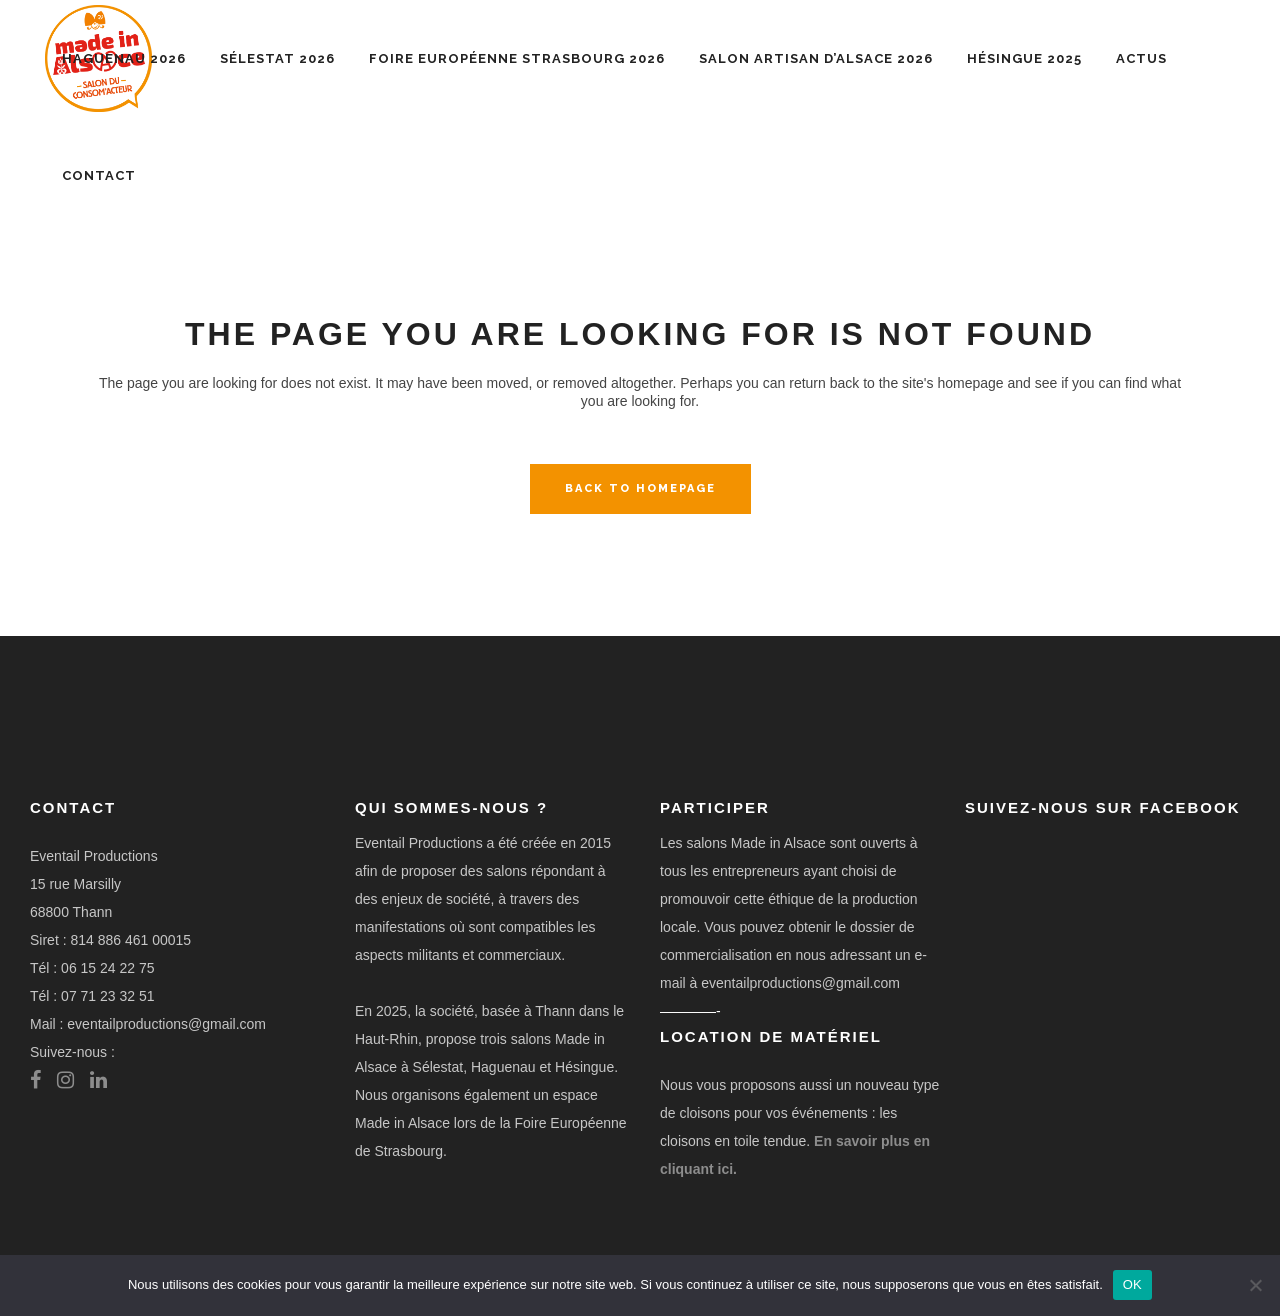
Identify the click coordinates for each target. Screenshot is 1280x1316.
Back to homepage (640, 488)
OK (1132, 1284)
